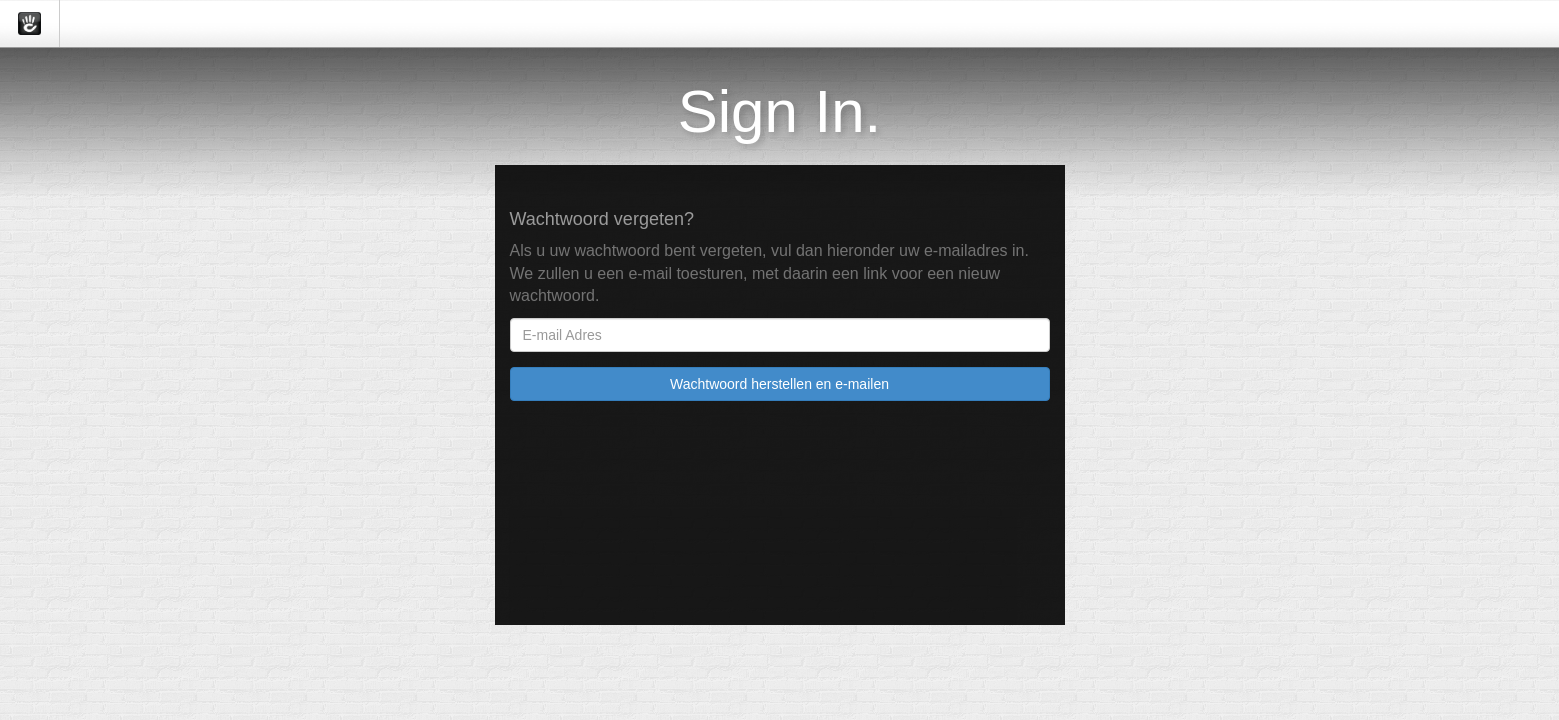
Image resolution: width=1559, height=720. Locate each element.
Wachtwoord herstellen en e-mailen (779, 384)
